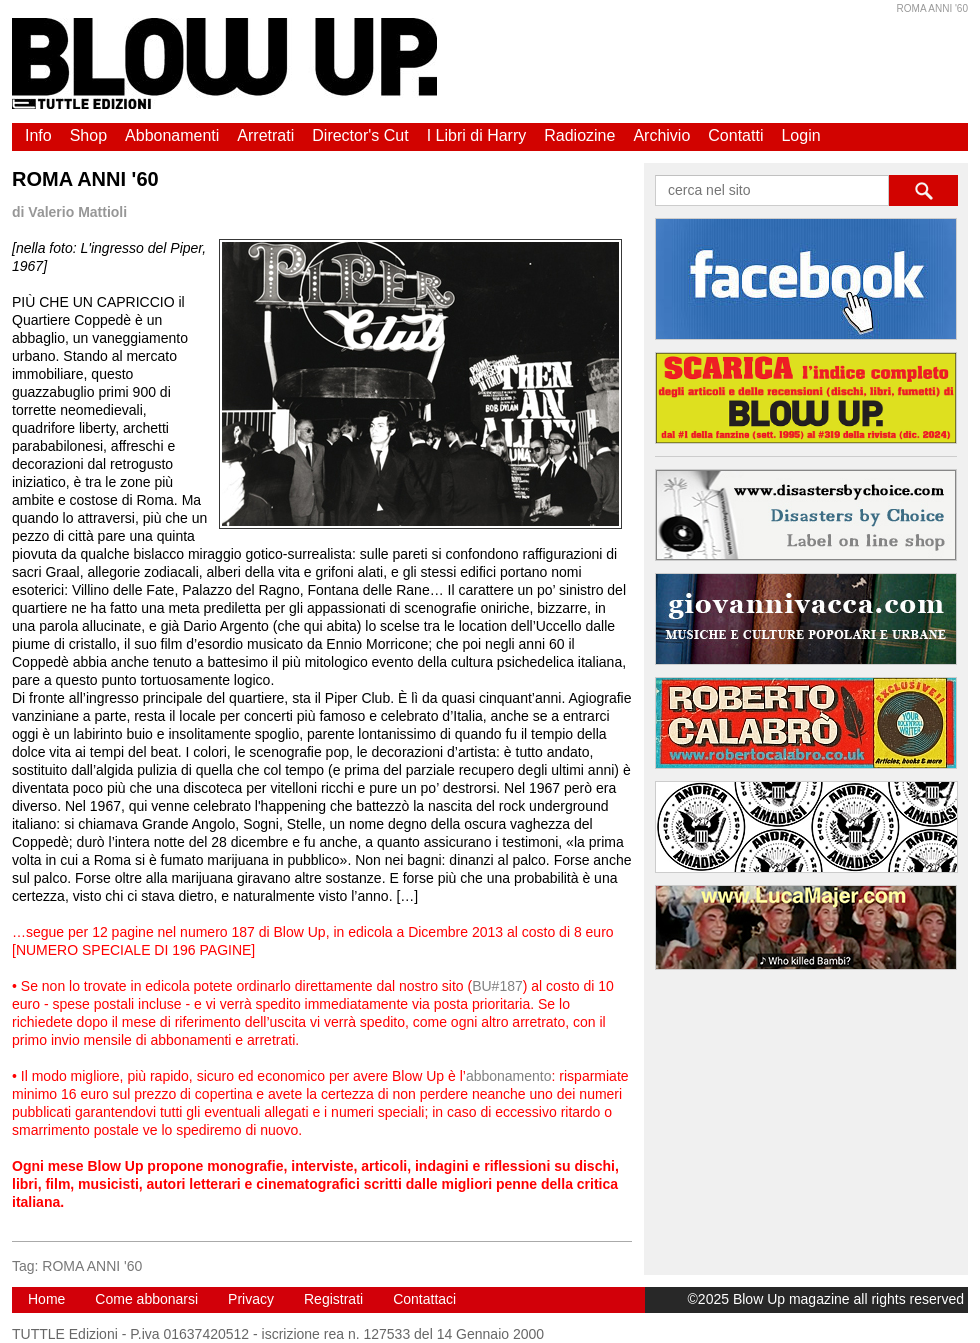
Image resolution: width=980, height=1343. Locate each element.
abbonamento (509, 1076)
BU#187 (497, 986)
